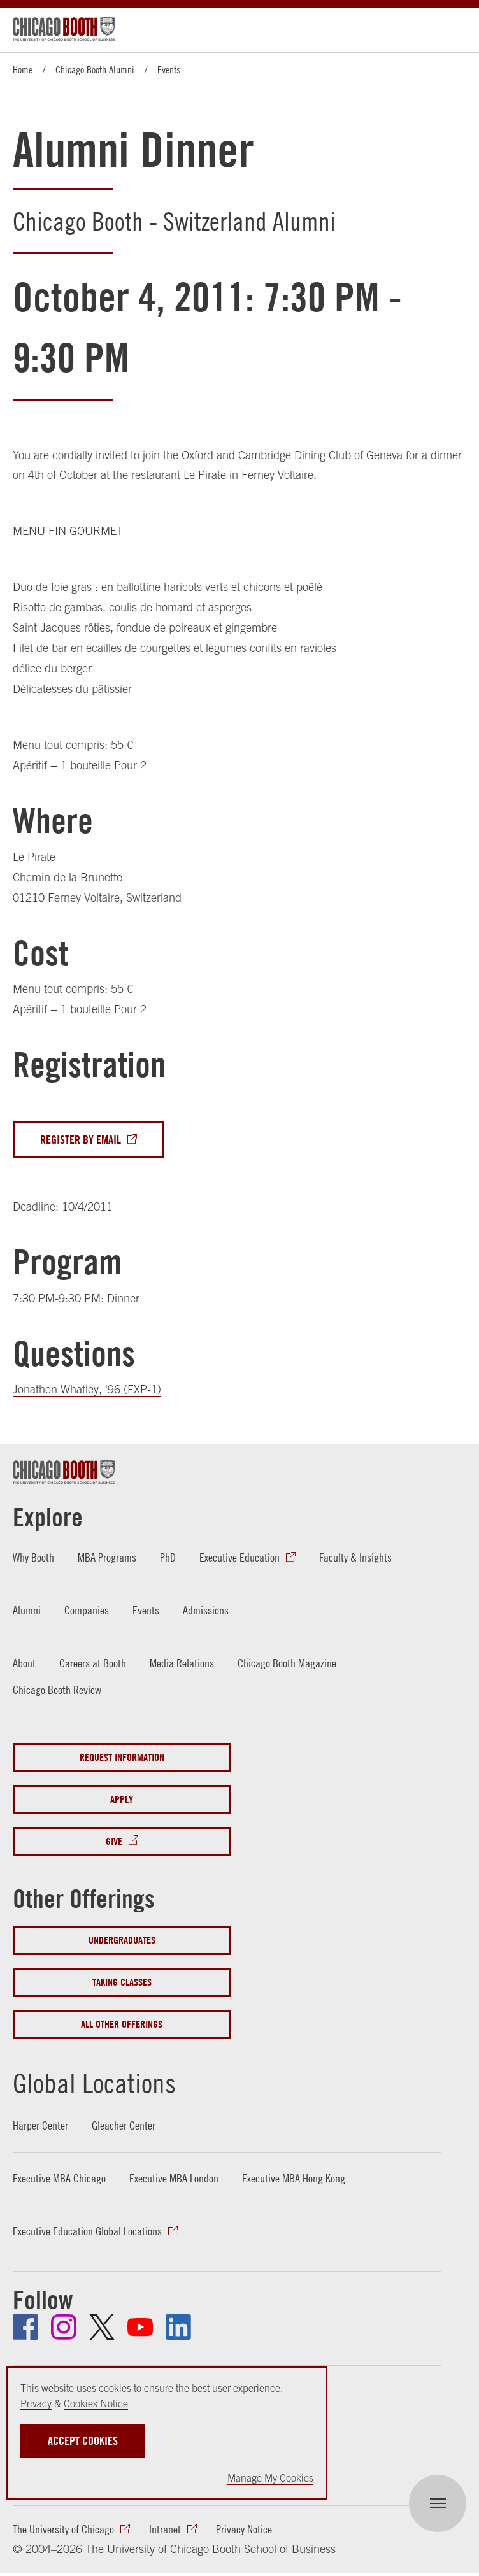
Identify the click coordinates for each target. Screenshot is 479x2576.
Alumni (27, 1610)
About (24, 1663)
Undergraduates (122, 1940)
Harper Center (40, 2126)
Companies (86, 1610)
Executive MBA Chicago (59, 2179)
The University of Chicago (63, 2529)
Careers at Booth (92, 1663)
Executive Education (239, 1558)
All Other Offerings (121, 2024)
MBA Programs (107, 1558)
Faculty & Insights (355, 1558)
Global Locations (97, 2083)
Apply (121, 1800)
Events (168, 69)
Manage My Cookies (270, 2478)
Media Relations (182, 1663)
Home (22, 69)
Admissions (206, 1610)
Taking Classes (122, 1982)
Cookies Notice (96, 2403)
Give (114, 1842)
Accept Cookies (83, 2440)
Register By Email (80, 1139)
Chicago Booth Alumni (94, 69)
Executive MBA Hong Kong (293, 2179)
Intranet (165, 2529)
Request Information (122, 1758)
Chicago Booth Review (57, 1690)
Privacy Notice (244, 2529)
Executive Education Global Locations (87, 2231)
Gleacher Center (123, 2126)
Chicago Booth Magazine (287, 1663)
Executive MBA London (173, 2179)
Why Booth (33, 1558)
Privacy (36, 2403)
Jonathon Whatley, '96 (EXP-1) (87, 1390)
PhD (168, 1558)
